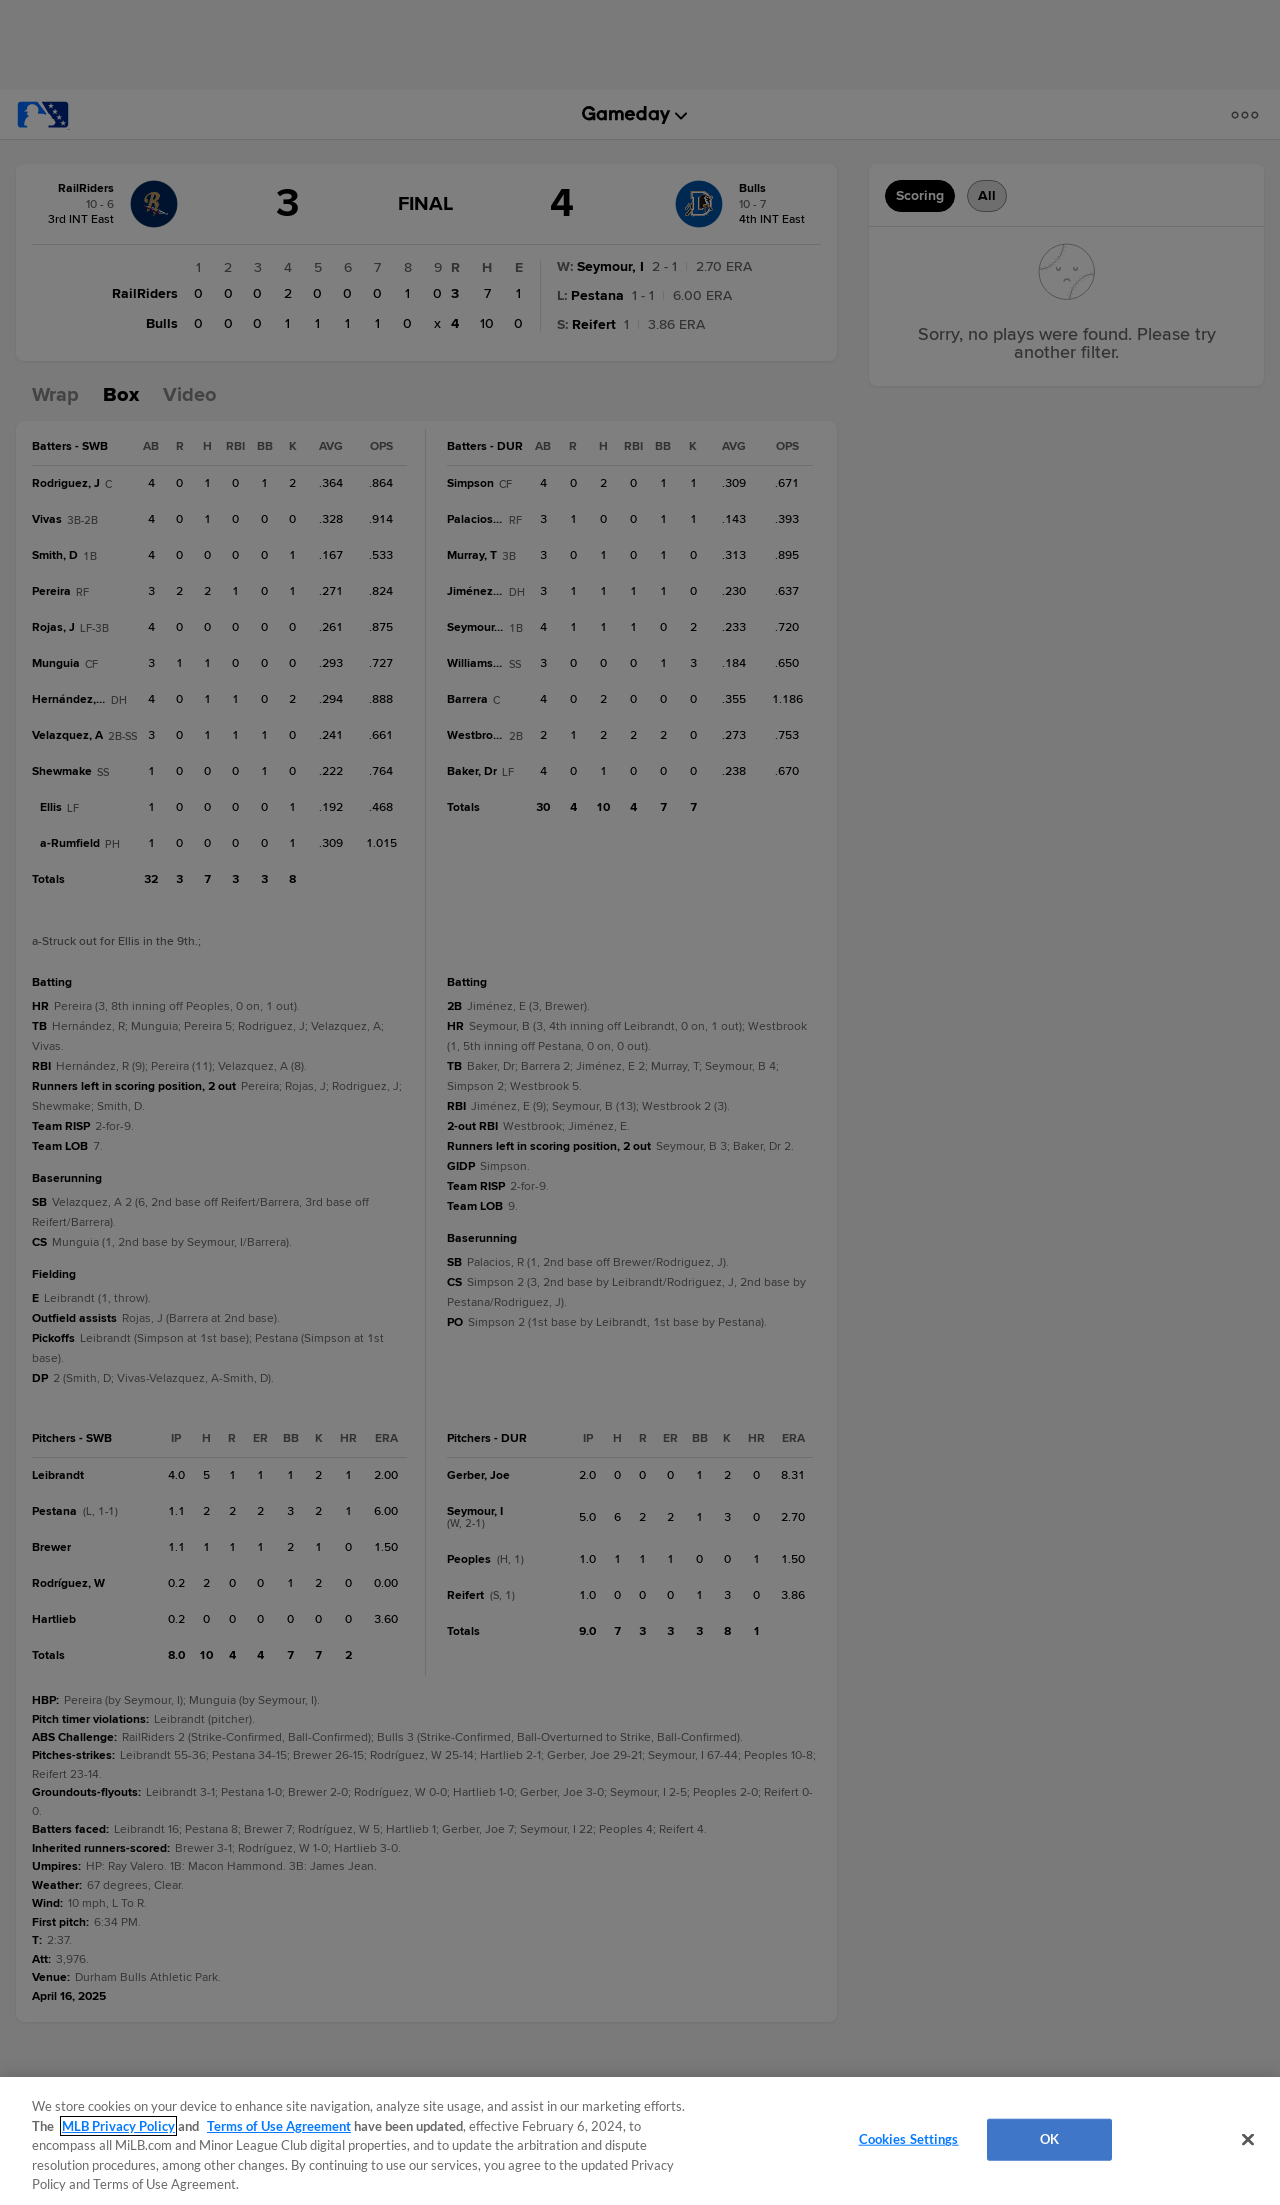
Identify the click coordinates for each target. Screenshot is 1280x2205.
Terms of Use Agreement (279, 2126)
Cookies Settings (909, 2139)
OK (1049, 2139)
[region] (640, 2141)
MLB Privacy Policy (118, 2126)
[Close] (1248, 2140)
